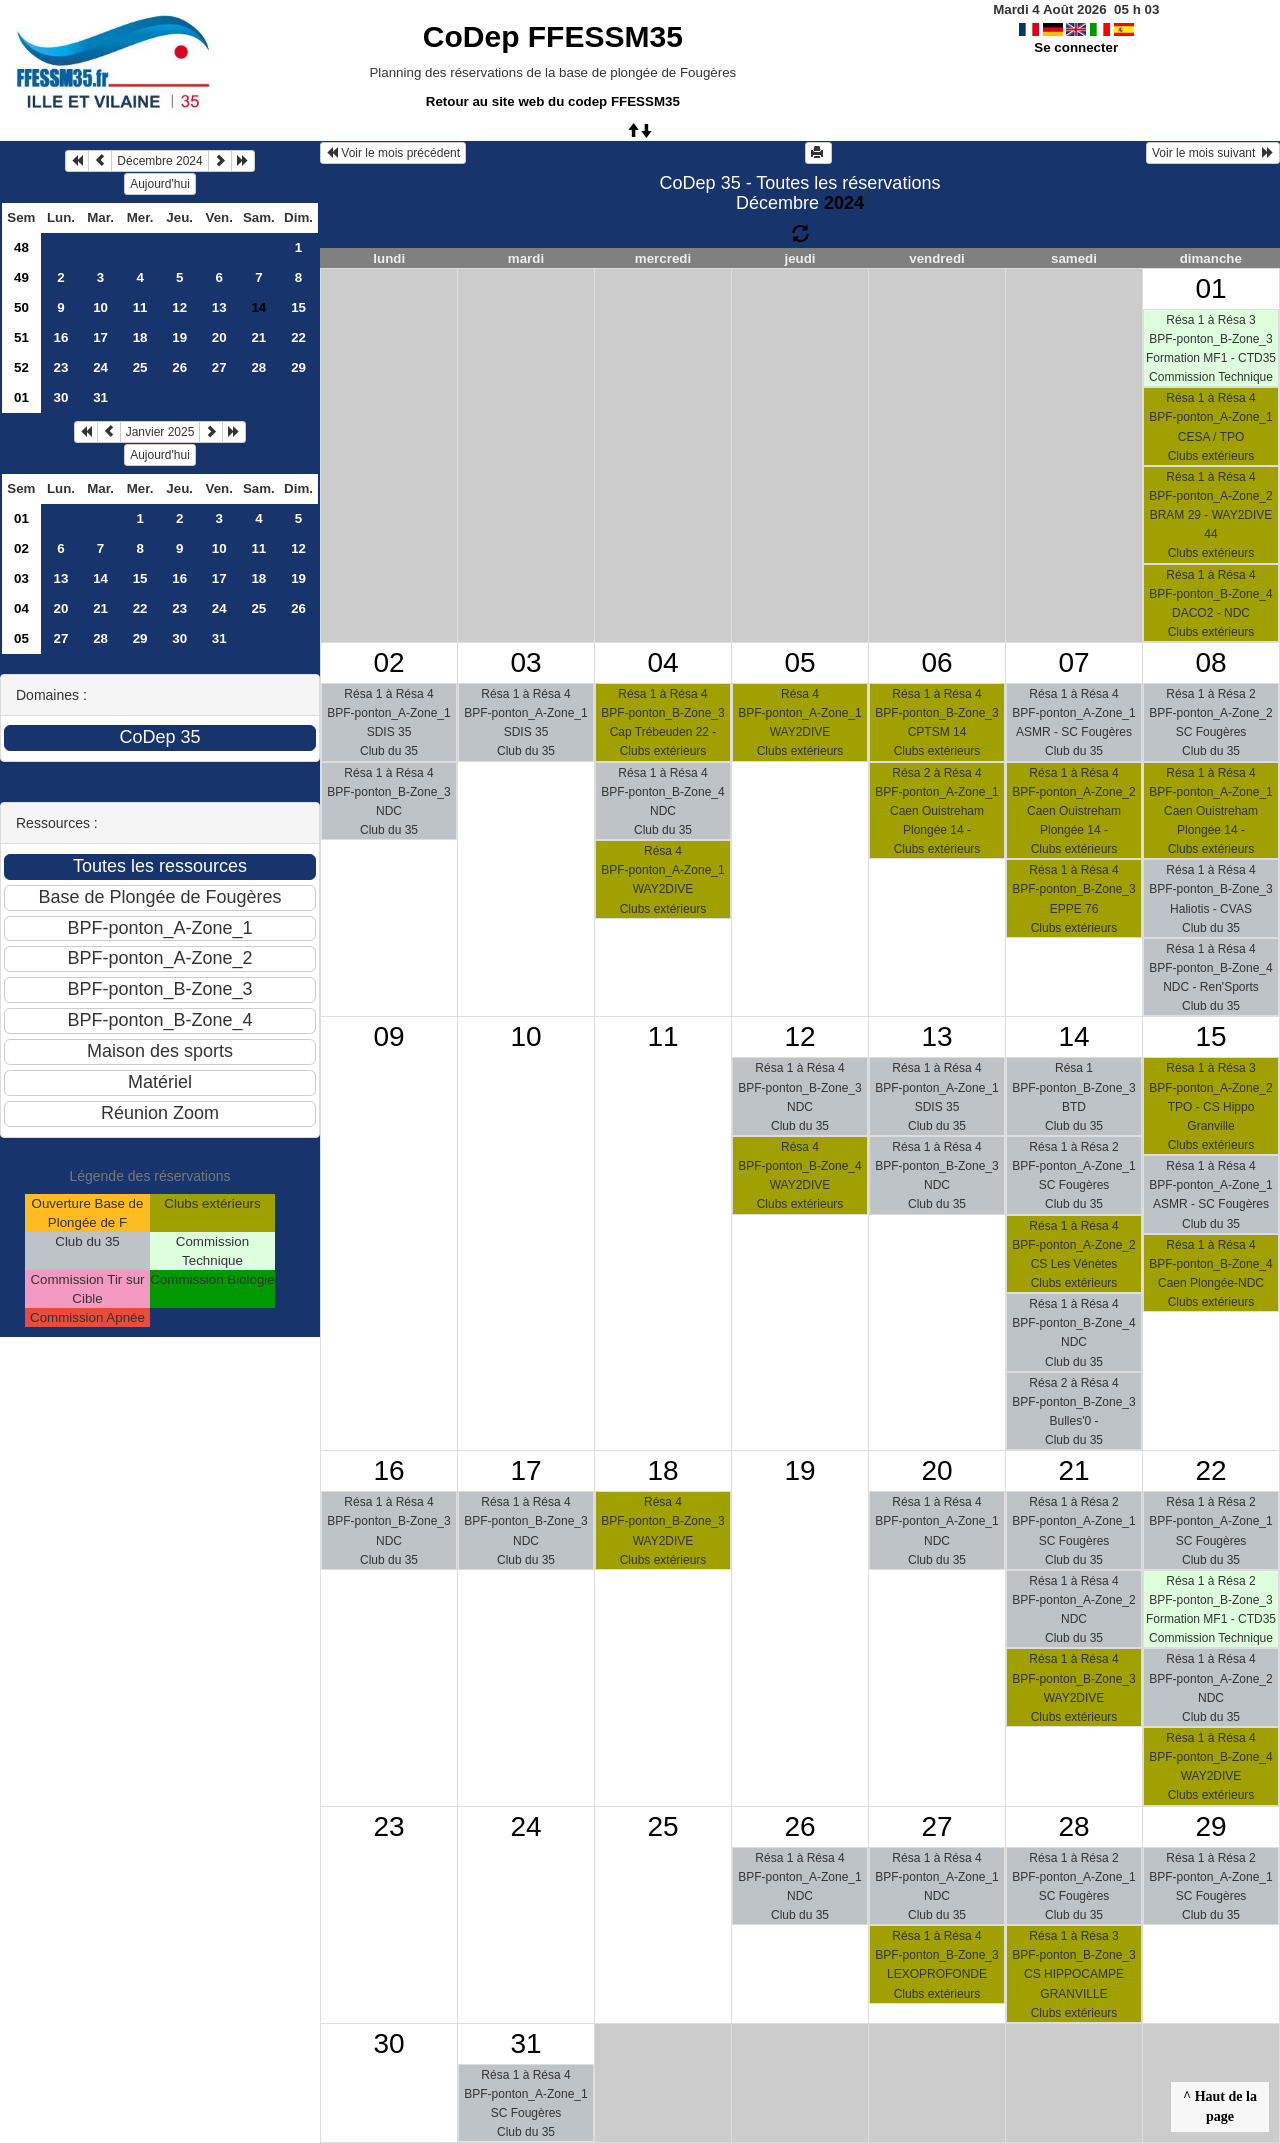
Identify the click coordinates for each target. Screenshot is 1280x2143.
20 (219, 337)
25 (140, 367)
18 (140, 337)
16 (61, 337)
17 (100, 337)
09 (388, 1036)
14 (100, 578)
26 (179, 367)
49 (21, 277)
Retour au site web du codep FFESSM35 (553, 101)
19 (179, 337)
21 (258, 337)
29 (298, 367)
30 (61, 397)
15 (298, 307)
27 (219, 367)
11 (140, 307)
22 (298, 337)
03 (21, 578)
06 (936, 662)
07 (1073, 662)
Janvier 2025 (160, 432)
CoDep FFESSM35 (553, 36)
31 (100, 397)
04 (21, 608)
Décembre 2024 (159, 161)
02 (21, 548)
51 (21, 337)
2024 (844, 203)
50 (21, 307)
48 (21, 247)
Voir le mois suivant (1213, 153)
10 (100, 307)
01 (21, 397)
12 (179, 307)
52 (21, 367)
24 (100, 367)
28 (258, 367)
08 (1210, 662)
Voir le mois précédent (393, 153)
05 (21, 638)
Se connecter (1076, 47)
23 (61, 367)
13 (219, 307)
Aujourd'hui (160, 184)
